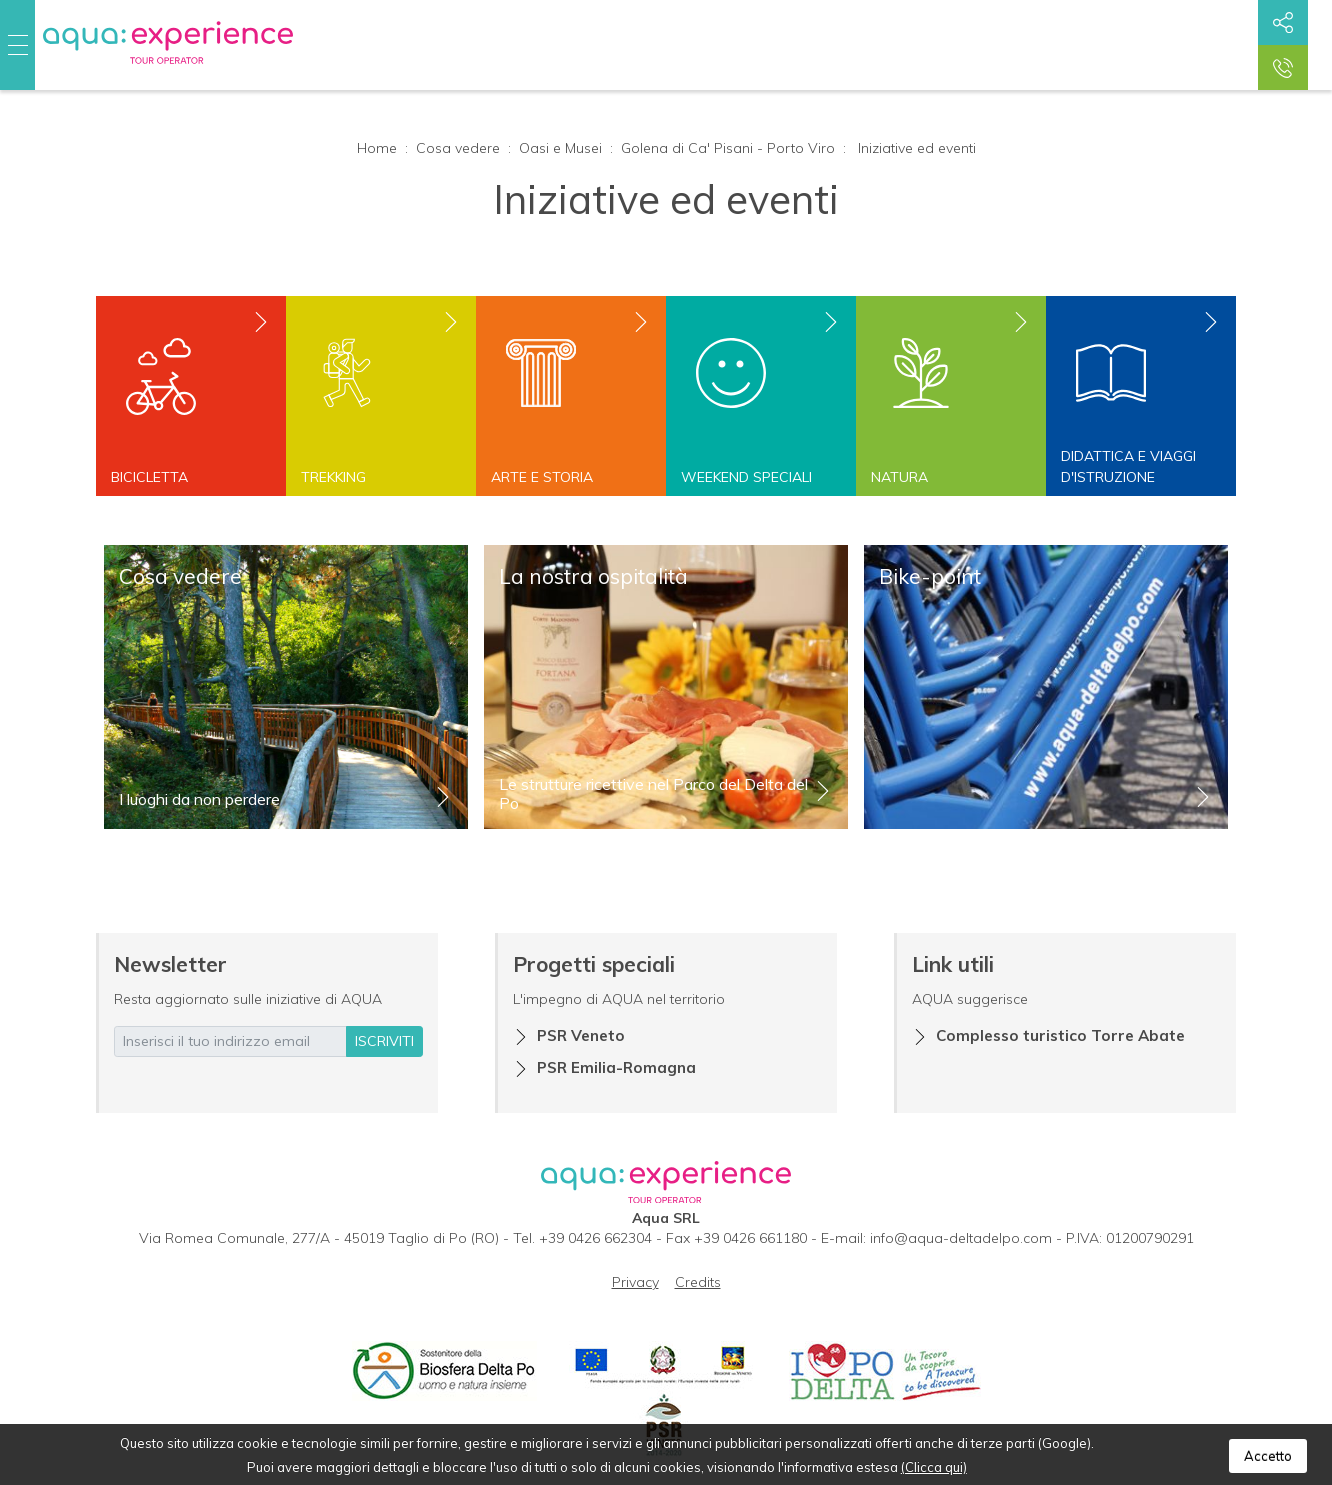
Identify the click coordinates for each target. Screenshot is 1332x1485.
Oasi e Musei (560, 148)
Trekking (333, 477)
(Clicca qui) (934, 1467)
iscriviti (384, 1041)
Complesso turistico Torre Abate (1060, 1035)
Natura (899, 477)
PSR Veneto (581, 1035)
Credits (698, 1282)
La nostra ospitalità (593, 576)
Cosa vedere (458, 148)
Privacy (635, 1282)
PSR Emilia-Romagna (616, 1067)
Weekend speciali (746, 477)
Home (377, 148)
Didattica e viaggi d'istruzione (1128, 466)
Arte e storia (542, 477)
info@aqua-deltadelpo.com (961, 1238)
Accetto (1268, 1456)
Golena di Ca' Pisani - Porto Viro (728, 148)
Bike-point (930, 576)
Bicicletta (149, 477)
